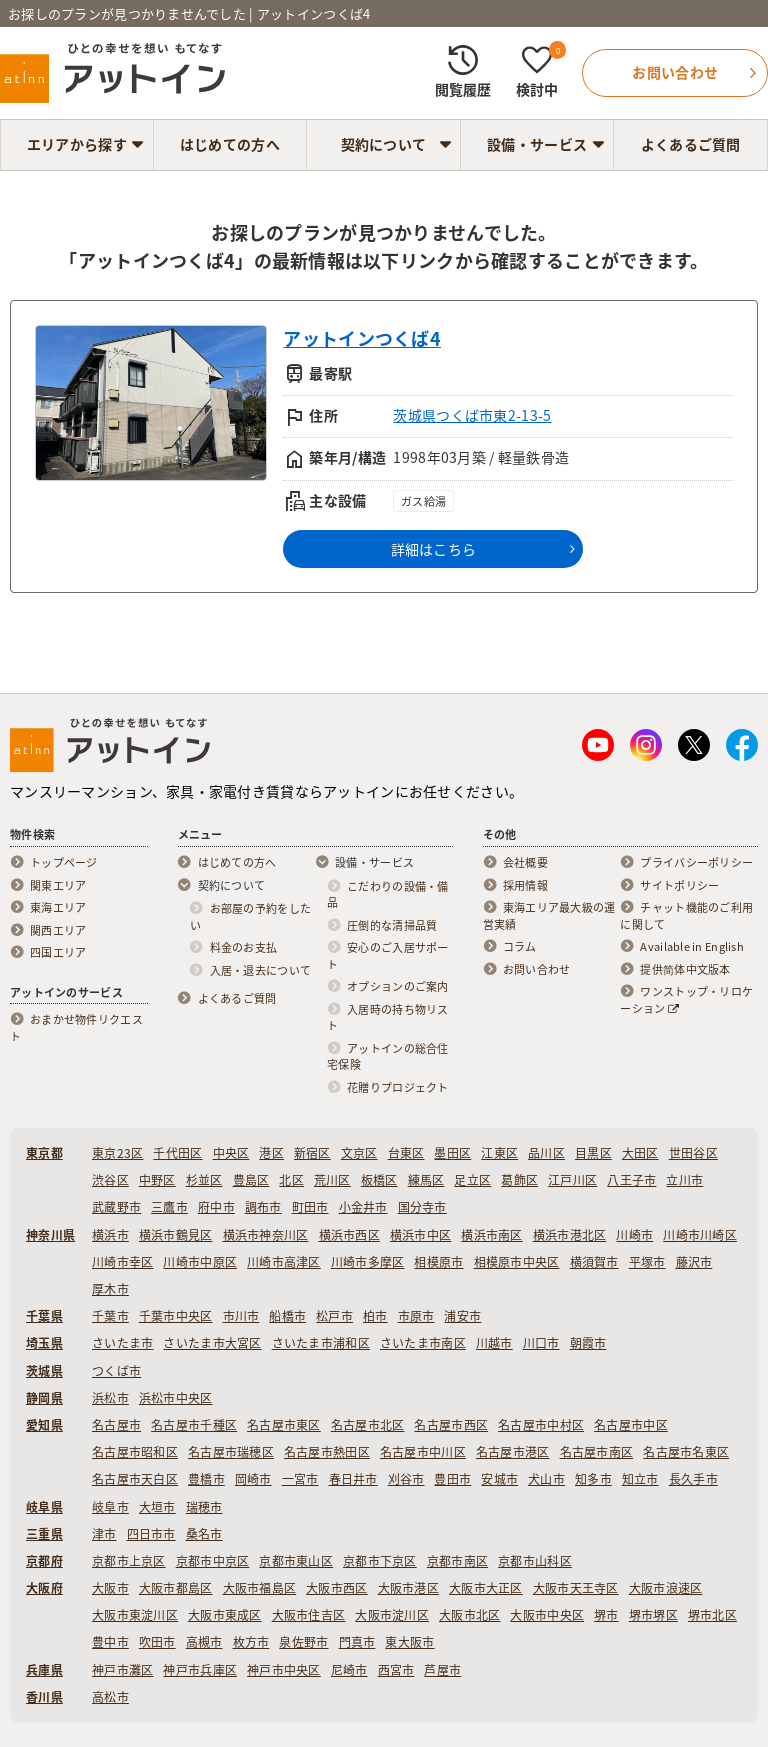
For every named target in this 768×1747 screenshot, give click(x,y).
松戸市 (334, 1316)
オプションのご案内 (398, 987)
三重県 (44, 1534)
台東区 (406, 1153)
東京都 (44, 1153)
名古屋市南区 (597, 1452)
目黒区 (593, 1153)
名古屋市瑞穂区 (231, 1452)
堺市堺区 (653, 1615)
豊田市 (452, 1479)
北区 (291, 1180)
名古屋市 (116, 1425)
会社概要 (525, 863)
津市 (104, 1534)
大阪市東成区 (225, 1615)
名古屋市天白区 (135, 1479)
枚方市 (251, 1642)
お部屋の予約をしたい (251, 917)
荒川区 (332, 1180)
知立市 (640, 1479)
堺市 (606, 1615)
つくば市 (116, 1371)
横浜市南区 (491, 1235)
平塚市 (647, 1262)
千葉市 (110, 1316)
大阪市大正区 (486, 1588)
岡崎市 (253, 1479)
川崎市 (634, 1235)
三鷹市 (169, 1207)
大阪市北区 (469, 1615)
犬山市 (546, 1479)
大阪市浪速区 (666, 1588)
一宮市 (300, 1479)
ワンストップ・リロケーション (686, 1000)
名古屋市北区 (368, 1425)
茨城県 (44, 1371)
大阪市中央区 (547, 1615)
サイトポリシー (679, 886)
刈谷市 (406, 1479)
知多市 (593, 1479)
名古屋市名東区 (686, 1452)
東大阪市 (409, 1642)
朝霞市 (588, 1343)
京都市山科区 (535, 1561)
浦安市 (462, 1316)
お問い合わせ (537, 970)
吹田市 (157, 1642)
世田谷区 (693, 1153)
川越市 (494, 1343)
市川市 (241, 1316)
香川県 (44, 1697)
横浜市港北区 (570, 1235)
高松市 (110, 1697)
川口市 (541, 1343)
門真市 (357, 1642)
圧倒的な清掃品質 (392, 926)
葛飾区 (519, 1180)
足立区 (472, 1180)
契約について (384, 144)
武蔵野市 (116, 1207)
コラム (520, 947)
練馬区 (426, 1180)
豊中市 (110, 1642)
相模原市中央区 (517, 1262)
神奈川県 (50, 1235)
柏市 (375, 1316)
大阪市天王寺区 (576, 1588)
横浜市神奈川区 (266, 1235)
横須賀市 (594, 1262)
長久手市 (693, 1479)
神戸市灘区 (122, 1670)
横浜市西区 (349, 1235)
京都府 (44, 1561)
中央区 (231, 1153)
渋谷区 (110, 1180)
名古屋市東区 (284, 1425)
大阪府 (44, 1588)
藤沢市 (694, 1262)
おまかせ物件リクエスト (76, 1028)
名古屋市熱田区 (327, 1452)
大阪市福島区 (260, 1588)
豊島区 (251, 1180)
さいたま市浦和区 (321, 1343)
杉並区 (204, 1180)
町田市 (310, 1207)
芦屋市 (442, 1670)
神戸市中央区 (284, 1670)
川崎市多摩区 (368, 1262)
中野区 (157, 1180)
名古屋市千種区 (194, 1425)
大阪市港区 (408, 1588)
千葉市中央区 (176, 1316)
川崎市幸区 (122, 1262)
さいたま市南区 (423, 1343)
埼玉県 (44, 1343)
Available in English (692, 947)
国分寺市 (422, 1207)
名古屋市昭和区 (135, 1452)
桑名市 (204, 1534)
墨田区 (452, 1153)
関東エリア (58, 886)
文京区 (359, 1153)
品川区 (546, 1153)
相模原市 (438, 1262)
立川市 (684, 1180)
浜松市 (110, 1398)
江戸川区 (572, 1180)
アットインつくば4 (362, 338)
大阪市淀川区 (392, 1615)
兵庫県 (44, 1670)
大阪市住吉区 (309, 1615)
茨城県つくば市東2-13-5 (472, 415)
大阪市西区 (336, 1588)
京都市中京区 (213, 1561)
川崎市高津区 (284, 1262)
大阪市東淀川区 (135, 1615)
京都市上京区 (129, 1561)
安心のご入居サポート (388, 956)
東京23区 (117, 1153)
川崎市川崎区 (700, 1235)
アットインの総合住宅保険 (388, 1057)
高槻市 (204, 1642)
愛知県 (44, 1425)
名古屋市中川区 (423, 1452)
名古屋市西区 (451, 1425)
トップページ (64, 863)
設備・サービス (537, 144)
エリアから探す (77, 144)
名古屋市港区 (513, 1452)
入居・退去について (261, 971)
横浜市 (110, 1235)
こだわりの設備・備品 (388, 895)
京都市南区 (457, 1561)
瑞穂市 (204, 1507)
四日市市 (151, 1534)
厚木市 (110, 1289)
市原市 (416, 1316)
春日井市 (353, 1479)
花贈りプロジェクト (398, 1088)
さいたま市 (122, 1343)
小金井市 (363, 1207)
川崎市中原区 (200, 1262)
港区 (271, 1153)
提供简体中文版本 (685, 970)
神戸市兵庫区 (200, 1670)
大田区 (640, 1153)
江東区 (499, 1153)
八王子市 (631, 1180)
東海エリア (58, 908)
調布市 (263, 1207)
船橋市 (287, 1316)
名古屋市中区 (631, 1425)
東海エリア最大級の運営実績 (549, 916)
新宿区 (312, 1153)
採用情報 (525, 886)
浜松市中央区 (176, 1398)
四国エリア (58, 953)
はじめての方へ (230, 144)
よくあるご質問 (691, 144)
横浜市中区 (420, 1235)
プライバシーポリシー (696, 863)
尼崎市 (349, 1670)
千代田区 (177, 1153)
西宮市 (396, 1670)
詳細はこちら (434, 549)
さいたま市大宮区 (212, 1343)
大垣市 (157, 1507)
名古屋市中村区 (541, 1425)
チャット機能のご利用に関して (686, 916)
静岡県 (44, 1398)
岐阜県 (44, 1507)
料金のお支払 (244, 948)
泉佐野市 (303, 1642)
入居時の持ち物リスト (388, 1018)
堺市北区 (712, 1615)
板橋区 (379, 1180)
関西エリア (58, 931)
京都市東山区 (296, 1561)
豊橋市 (206, 1479)
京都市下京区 (380, 1561)
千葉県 (44, 1316)
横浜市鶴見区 (176, 1235)
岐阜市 (110, 1507)
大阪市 (110, 1588)
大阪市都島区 (176, 1588)
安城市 (499, 1479)
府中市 (216, 1207)
